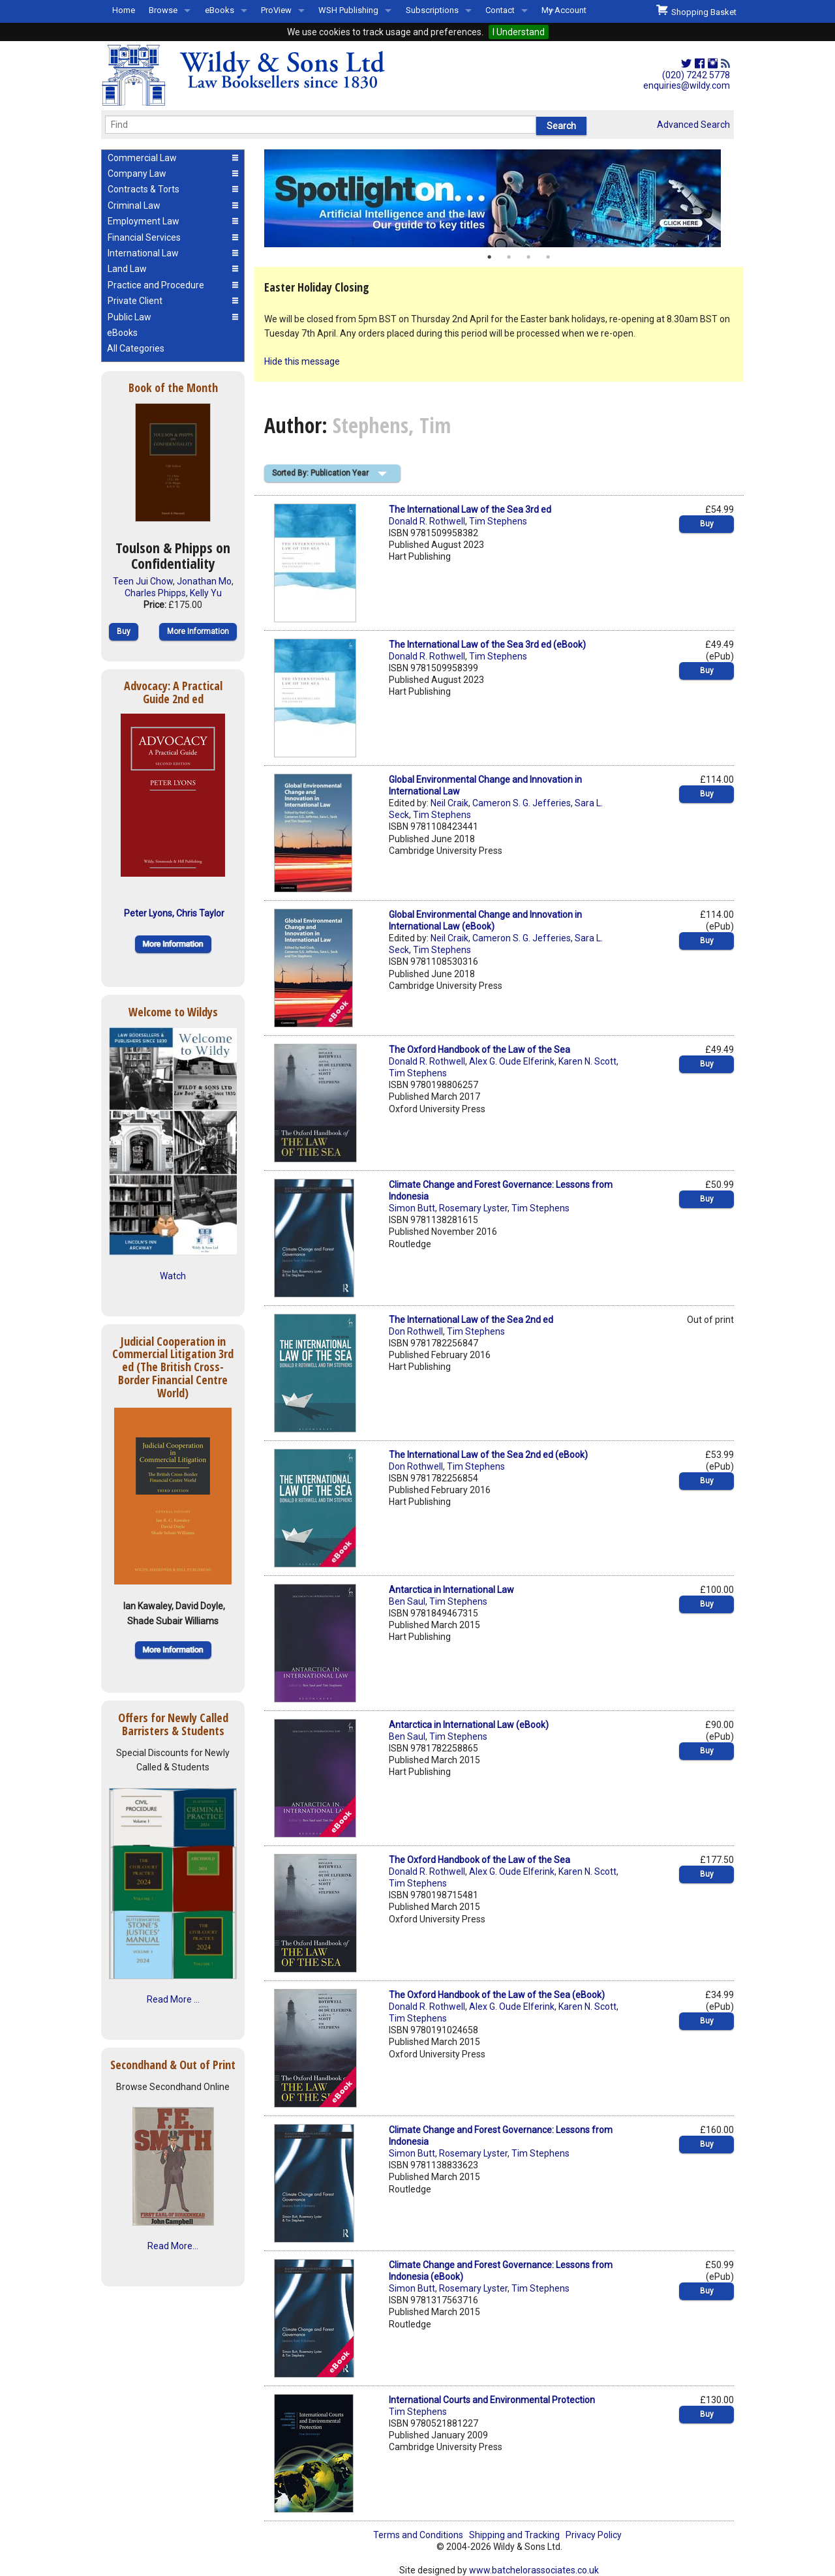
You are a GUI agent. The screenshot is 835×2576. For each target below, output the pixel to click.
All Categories (135, 348)
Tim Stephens (498, 521)
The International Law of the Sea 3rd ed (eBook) (487, 644)
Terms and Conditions (418, 2535)
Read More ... (173, 1999)
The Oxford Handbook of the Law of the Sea (479, 1049)
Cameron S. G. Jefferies (521, 803)
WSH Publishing (348, 10)
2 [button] (508, 257)
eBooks (219, 10)
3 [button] (528, 257)
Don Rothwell (416, 1331)
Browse (163, 10)
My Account (563, 10)
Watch (173, 1276)
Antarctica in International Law (451, 1589)
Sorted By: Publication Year (320, 472)
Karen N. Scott (587, 1061)
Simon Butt (412, 1208)
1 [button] (489, 257)
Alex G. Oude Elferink (511, 1061)
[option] (499, 198)
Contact (500, 10)
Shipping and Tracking (514, 2535)
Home (123, 10)
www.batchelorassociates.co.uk (534, 2570)
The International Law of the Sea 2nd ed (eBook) (488, 1454)
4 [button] (547, 257)
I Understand (519, 32)
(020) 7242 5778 (696, 75)
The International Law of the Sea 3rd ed (470, 509)
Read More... (172, 2246)
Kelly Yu (206, 593)
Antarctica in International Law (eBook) (469, 1725)
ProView (276, 10)
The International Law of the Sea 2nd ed (471, 1319)
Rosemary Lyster (473, 1208)
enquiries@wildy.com (686, 85)
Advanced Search (693, 124)
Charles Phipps (155, 593)
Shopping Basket (696, 10)
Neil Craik (449, 803)
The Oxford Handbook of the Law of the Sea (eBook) (497, 1995)
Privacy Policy (594, 2535)
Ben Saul (407, 1601)
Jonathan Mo (204, 581)
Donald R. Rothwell (427, 521)
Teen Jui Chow (143, 581)
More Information (198, 631)
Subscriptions (432, 10)
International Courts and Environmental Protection (492, 2400)
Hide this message (302, 361)
